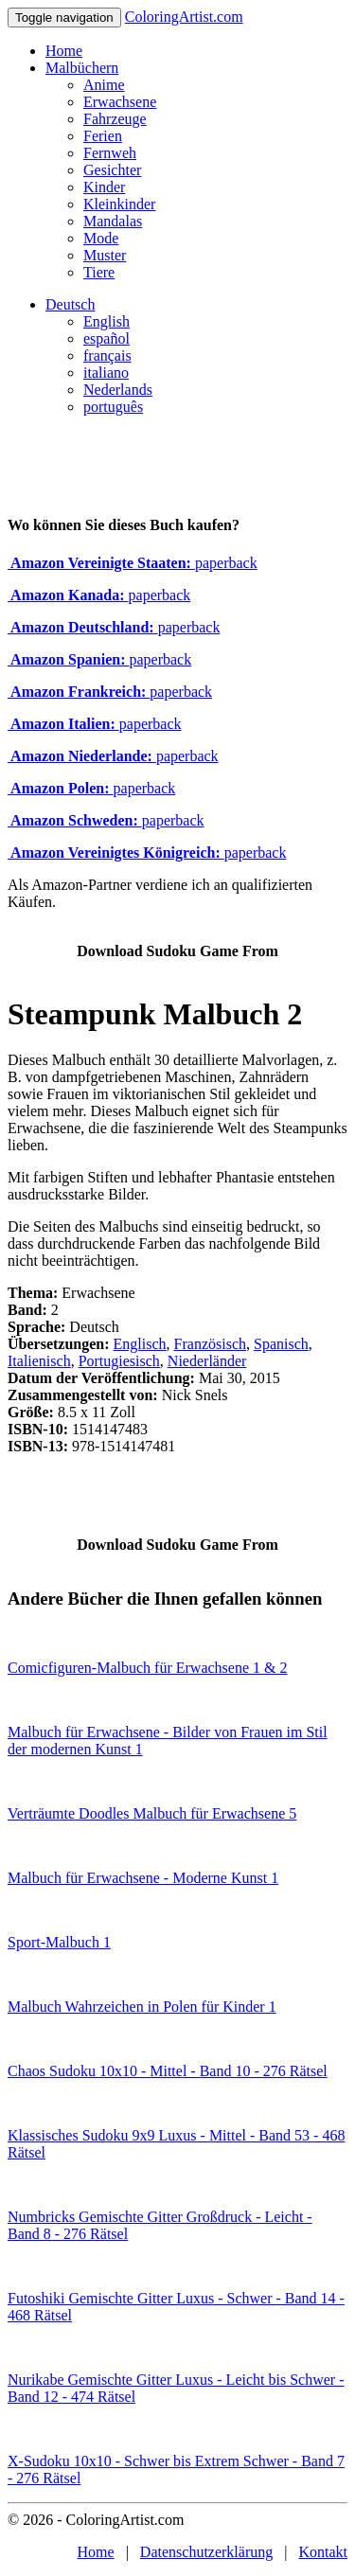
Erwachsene (119, 102)
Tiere (99, 272)
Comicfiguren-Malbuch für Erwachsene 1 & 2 (147, 1668)
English (106, 321)
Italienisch (39, 1361)
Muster (104, 255)
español (106, 338)
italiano (106, 372)
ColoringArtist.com (184, 17)
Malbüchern (81, 68)
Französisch (210, 1344)
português (113, 407)
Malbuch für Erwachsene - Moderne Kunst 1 (143, 1878)
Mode (100, 238)
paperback (132, 563)
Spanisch (281, 1344)
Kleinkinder (119, 204)
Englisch (140, 1344)
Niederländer (207, 1361)
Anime (104, 85)
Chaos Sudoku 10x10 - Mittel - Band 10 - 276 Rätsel (168, 2071)
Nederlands (117, 390)
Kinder (104, 187)
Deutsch (70, 304)
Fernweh (109, 153)
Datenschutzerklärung (206, 2552)
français (107, 355)
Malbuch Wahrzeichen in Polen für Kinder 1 (142, 2007)
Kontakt (322, 2552)
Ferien (102, 136)
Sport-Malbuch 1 (59, 1942)
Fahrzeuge (115, 119)
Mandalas (112, 221)
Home (63, 51)
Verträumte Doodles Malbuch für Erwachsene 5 (152, 1813)
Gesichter (112, 170)
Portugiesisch (119, 1361)
